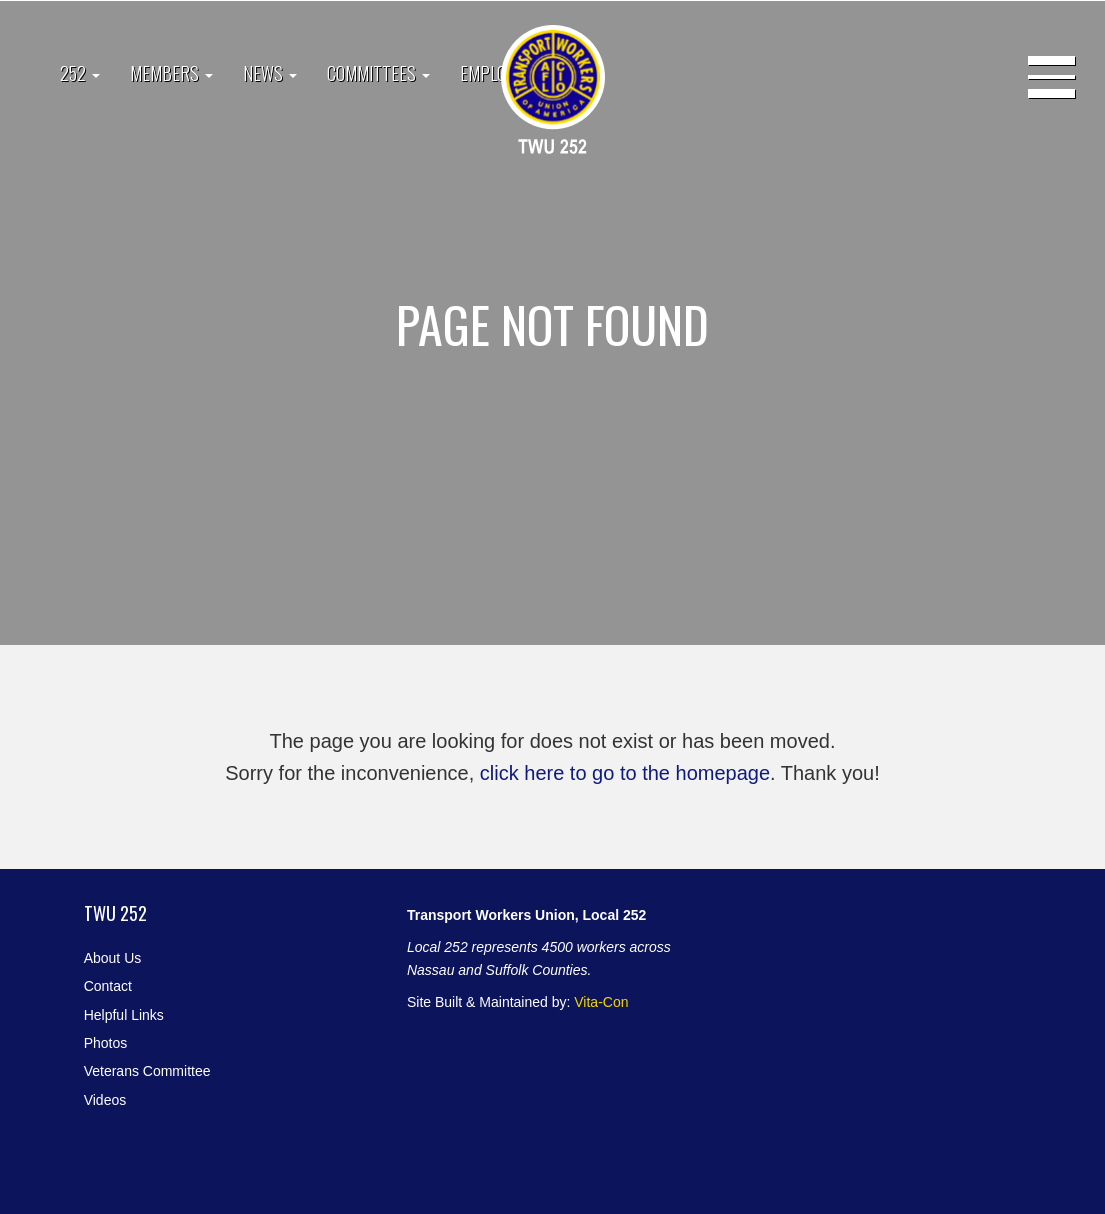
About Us (113, 958)
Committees (378, 73)
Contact (108, 986)
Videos (105, 1100)
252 (80, 73)
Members (171, 73)
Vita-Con (601, 1002)
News (270, 73)
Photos (106, 1043)
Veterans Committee (147, 1071)
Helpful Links (124, 1015)
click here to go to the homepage (625, 773)
